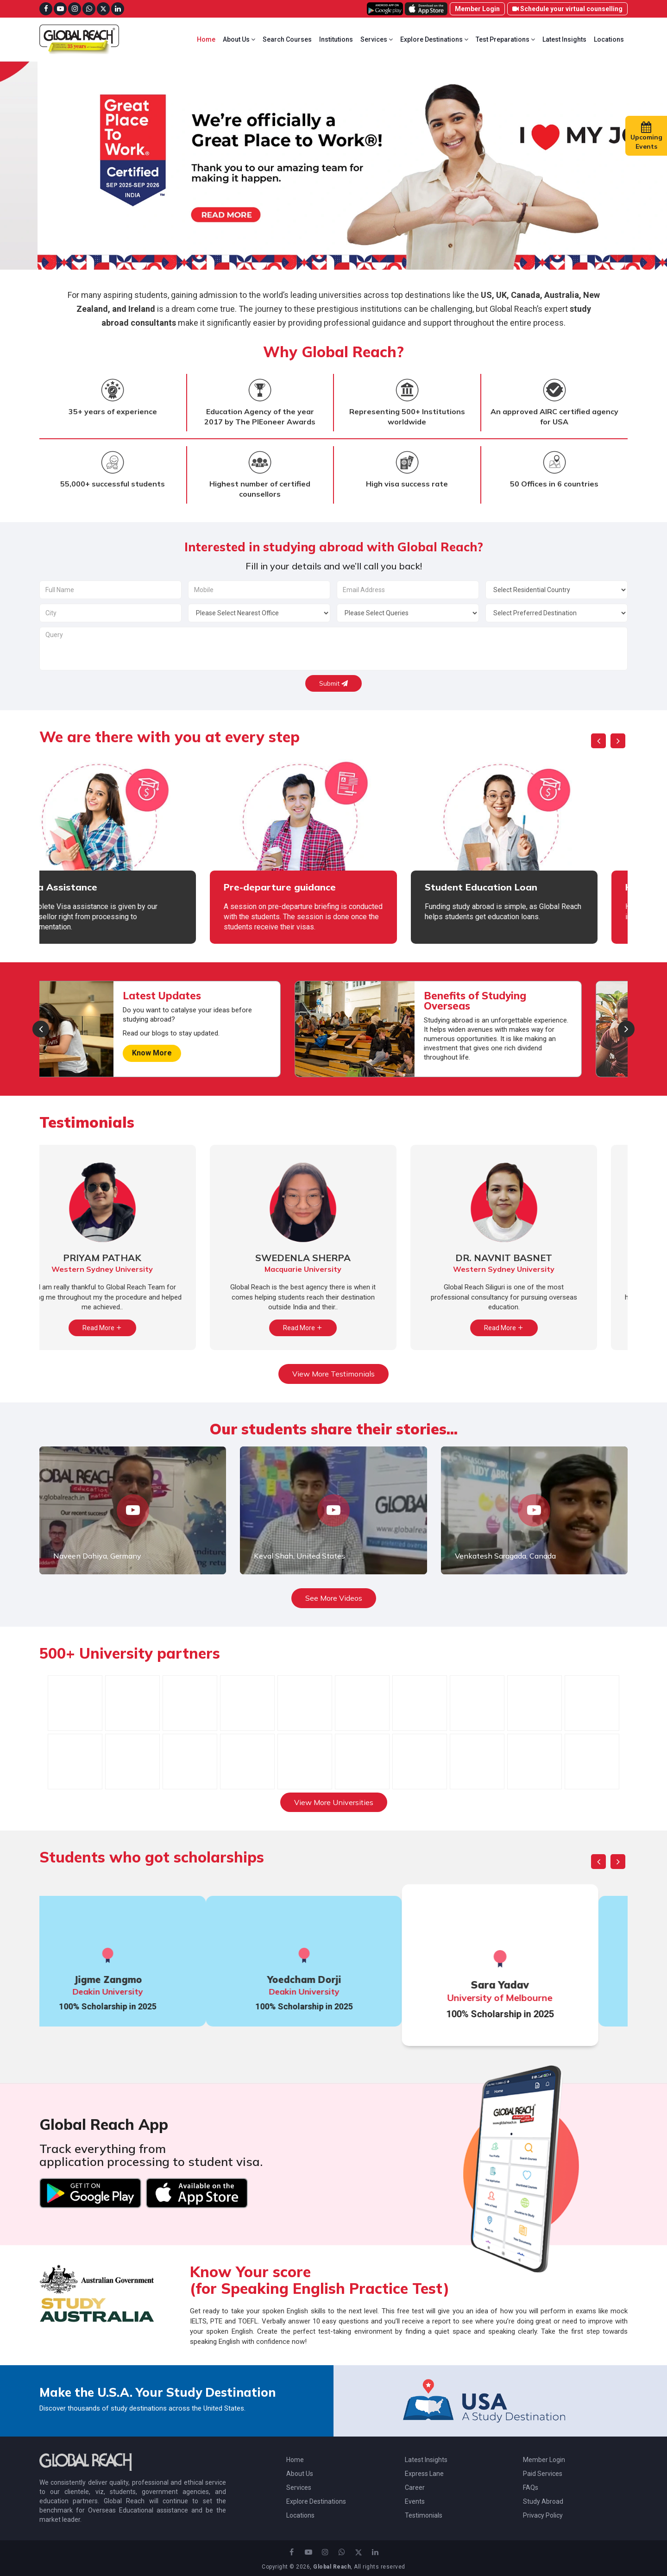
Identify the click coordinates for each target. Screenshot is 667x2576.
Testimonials (423, 2515)
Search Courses (287, 39)
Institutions (336, 39)
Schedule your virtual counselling (567, 9)
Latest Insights (564, 39)
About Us (239, 39)
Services (376, 39)
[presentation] (598, 740)
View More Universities (333, 1802)
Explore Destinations (434, 39)
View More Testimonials (333, 1373)
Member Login (477, 9)
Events (415, 2501)
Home (206, 39)
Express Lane (424, 2473)
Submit (333, 683)
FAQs (530, 2487)
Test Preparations (505, 39)
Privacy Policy (543, 2515)
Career (415, 2487)
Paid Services (542, 2473)
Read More (133, 1328)
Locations (609, 39)
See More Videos (333, 1598)
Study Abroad (543, 2501)
